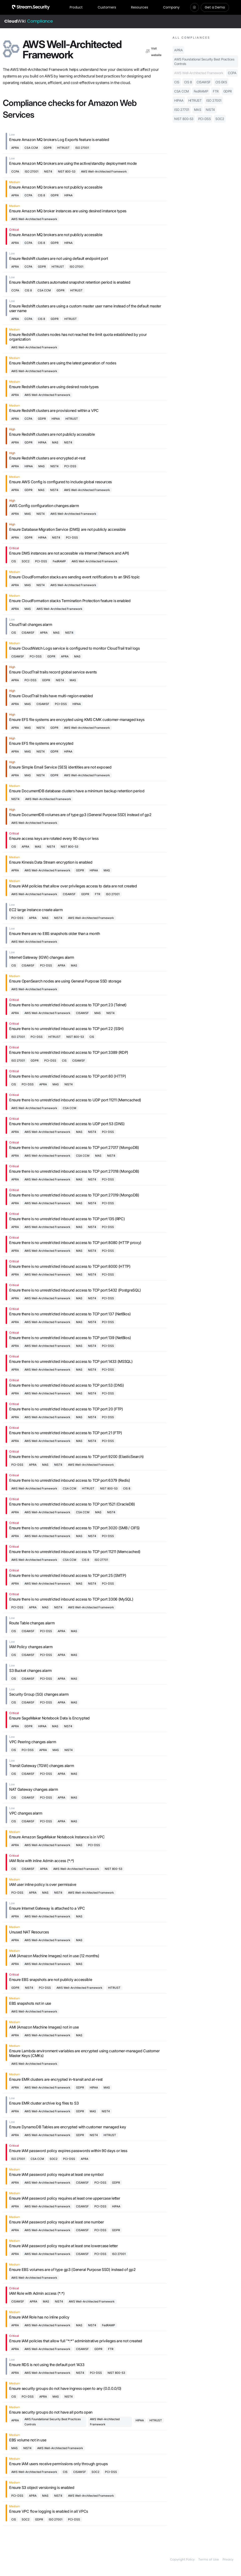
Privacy (228, 2559)
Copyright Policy (182, 2559)
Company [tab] (171, 7)
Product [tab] (76, 7)
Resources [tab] (139, 7)
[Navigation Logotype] (31, 7)
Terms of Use (208, 2559)
